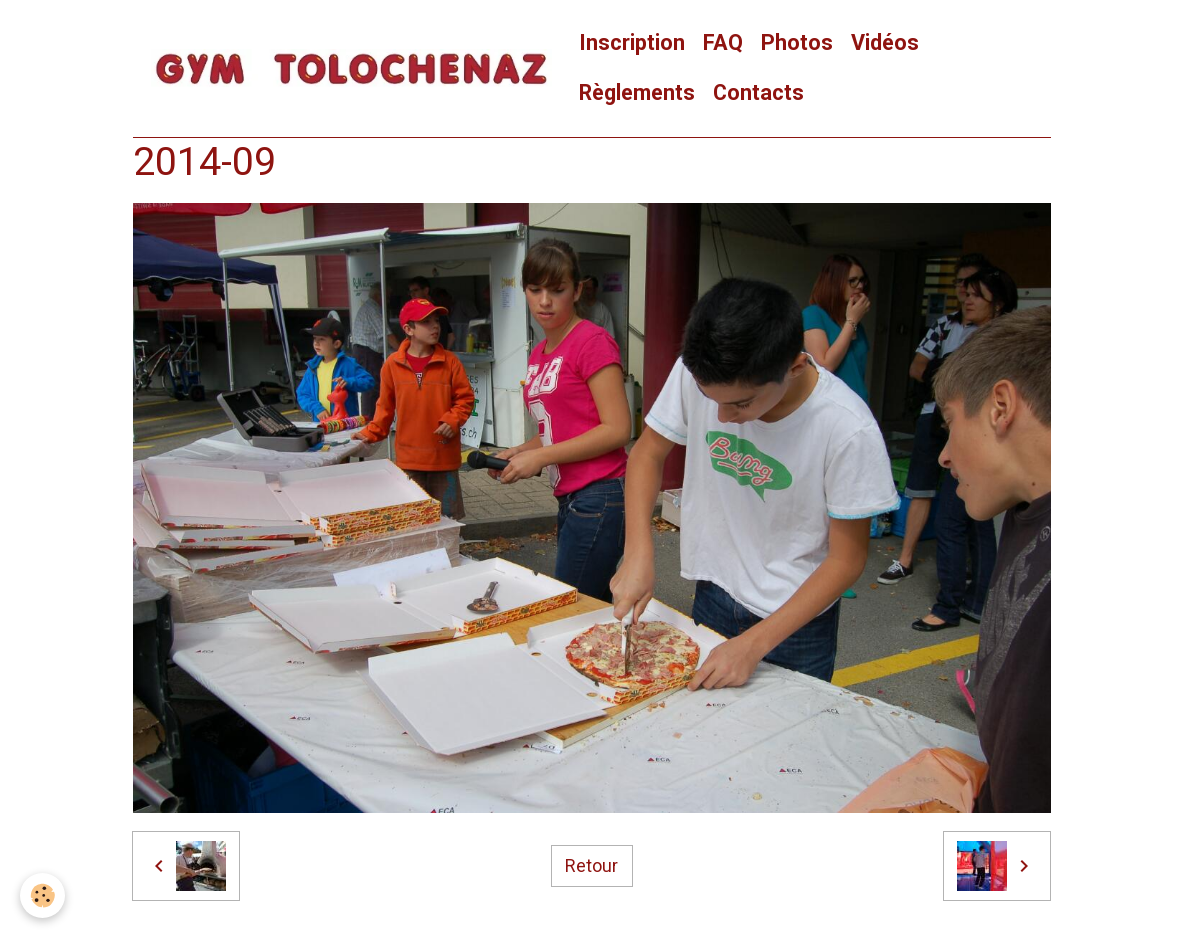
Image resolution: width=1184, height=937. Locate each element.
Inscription (632, 42)
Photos (797, 42)
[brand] (351, 68)
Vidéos (885, 42)
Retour (591, 865)
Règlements (637, 92)
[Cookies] (42, 895)
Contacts (758, 92)
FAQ (723, 42)
